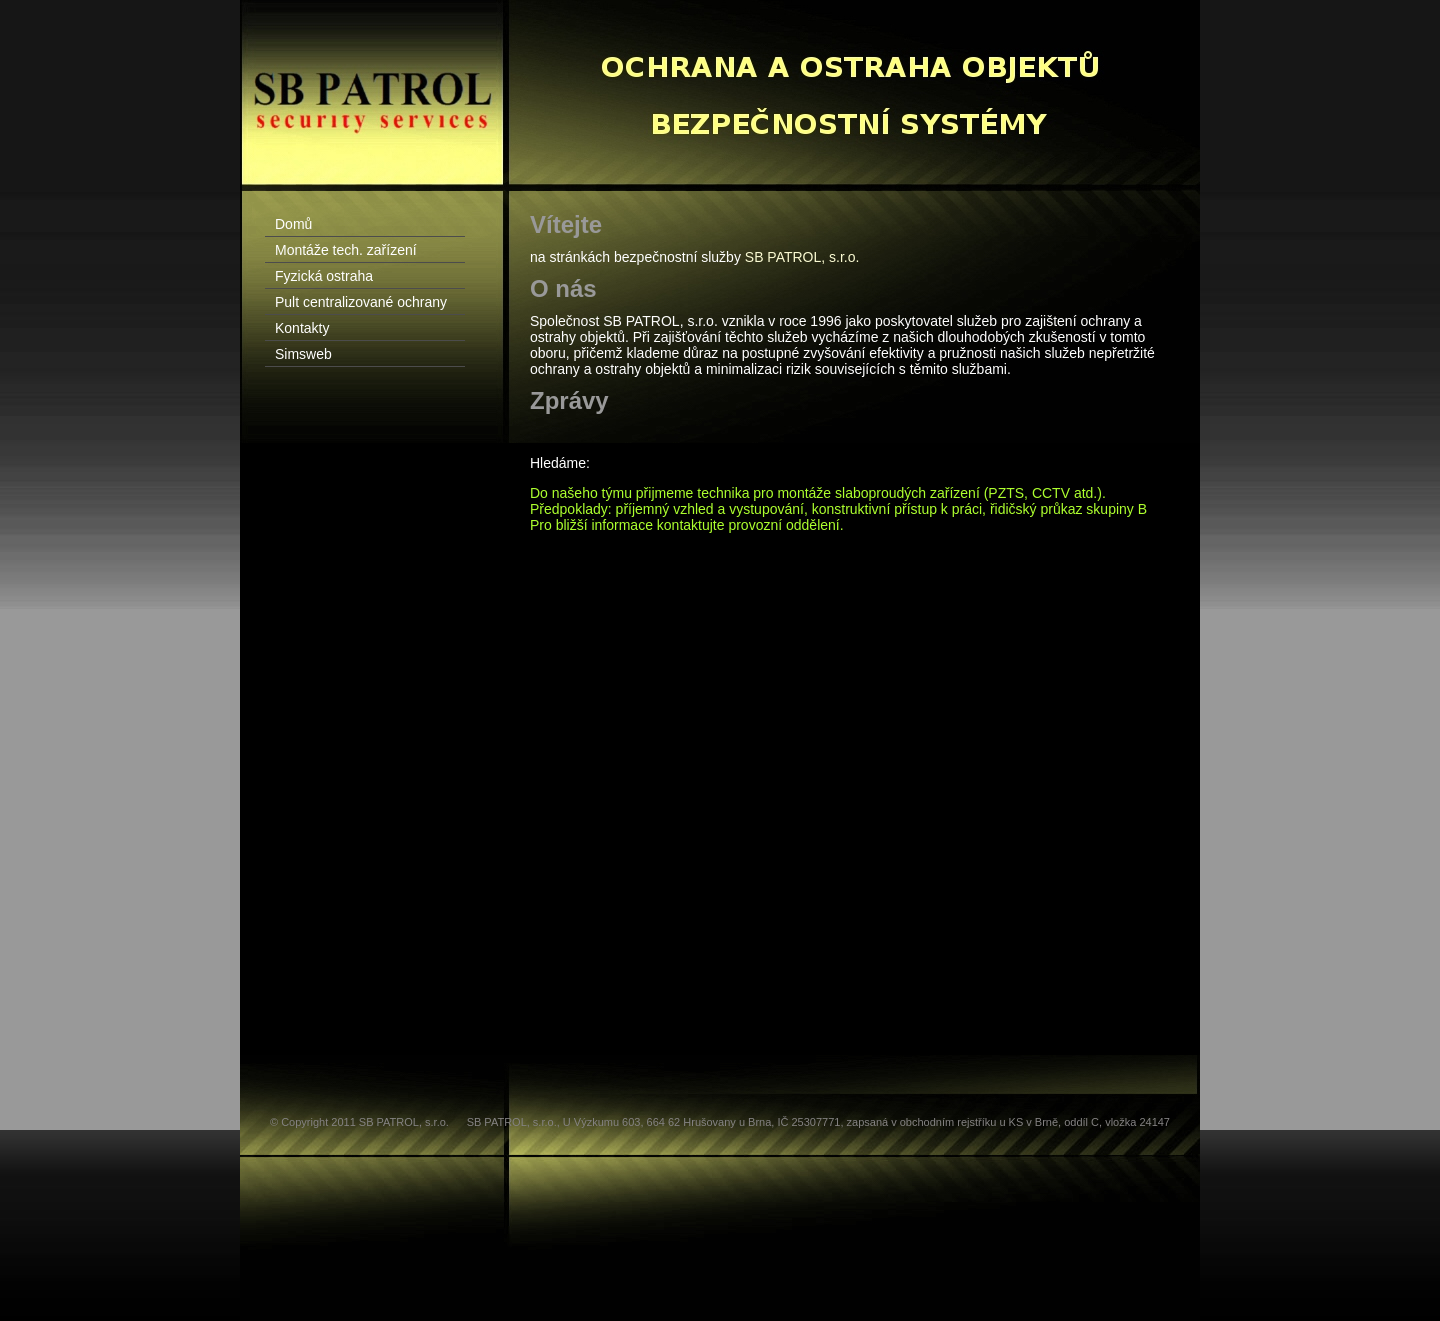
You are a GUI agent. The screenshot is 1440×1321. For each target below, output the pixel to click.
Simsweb (303, 354)
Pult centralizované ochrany (361, 302)
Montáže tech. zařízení (346, 250)
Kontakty (302, 328)
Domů (293, 224)
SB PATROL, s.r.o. (802, 257)
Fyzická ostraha (324, 276)
